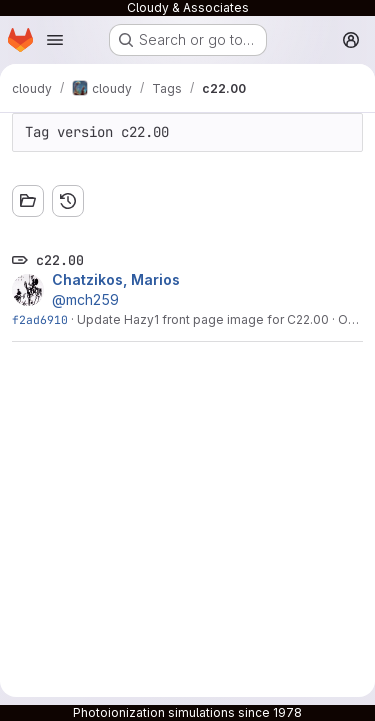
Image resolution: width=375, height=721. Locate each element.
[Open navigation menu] (55, 40)
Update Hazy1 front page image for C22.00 (203, 319)
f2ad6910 (40, 319)
